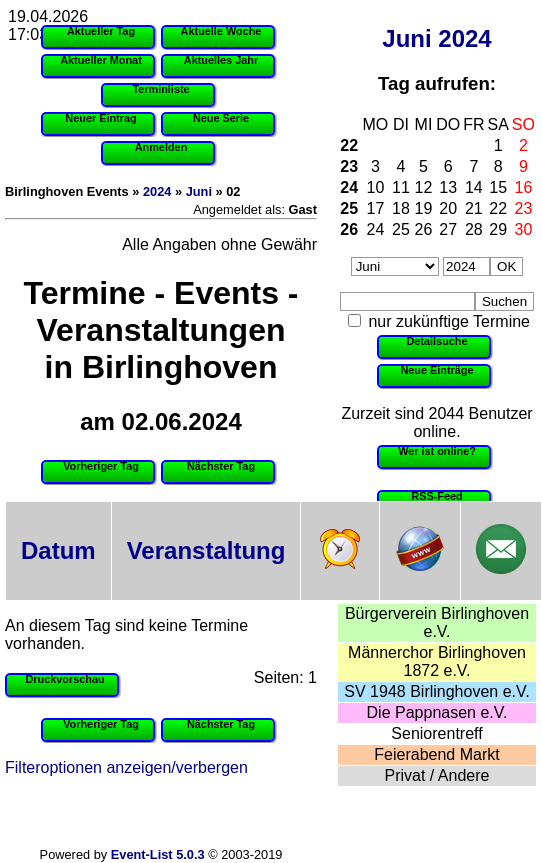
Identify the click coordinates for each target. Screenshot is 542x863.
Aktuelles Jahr (221, 60)
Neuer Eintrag (100, 118)
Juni (406, 38)
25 (349, 208)
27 (448, 229)
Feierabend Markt (436, 754)
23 (349, 166)
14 (474, 187)
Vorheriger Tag (101, 466)
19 (424, 208)
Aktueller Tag (101, 31)
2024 (464, 38)
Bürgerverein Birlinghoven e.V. (437, 622)
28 (474, 229)
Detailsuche (436, 341)
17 (376, 208)
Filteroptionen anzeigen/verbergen (126, 767)
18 (401, 208)
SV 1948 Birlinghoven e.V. (436, 691)
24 (349, 187)
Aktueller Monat (101, 60)
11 (401, 187)
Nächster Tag (221, 466)
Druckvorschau (64, 679)
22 (349, 145)
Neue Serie (221, 118)
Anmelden (161, 147)
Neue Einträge (436, 370)
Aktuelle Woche (221, 31)
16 (524, 187)
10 (376, 187)
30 (524, 229)
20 (448, 208)
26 (349, 229)
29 (498, 229)
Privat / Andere (437, 775)
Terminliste (160, 89)
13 (448, 187)
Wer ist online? (437, 451)
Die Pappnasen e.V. (437, 712)
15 (498, 187)
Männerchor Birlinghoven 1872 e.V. (437, 661)
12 (424, 187)
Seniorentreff (436, 733)
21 (474, 208)
